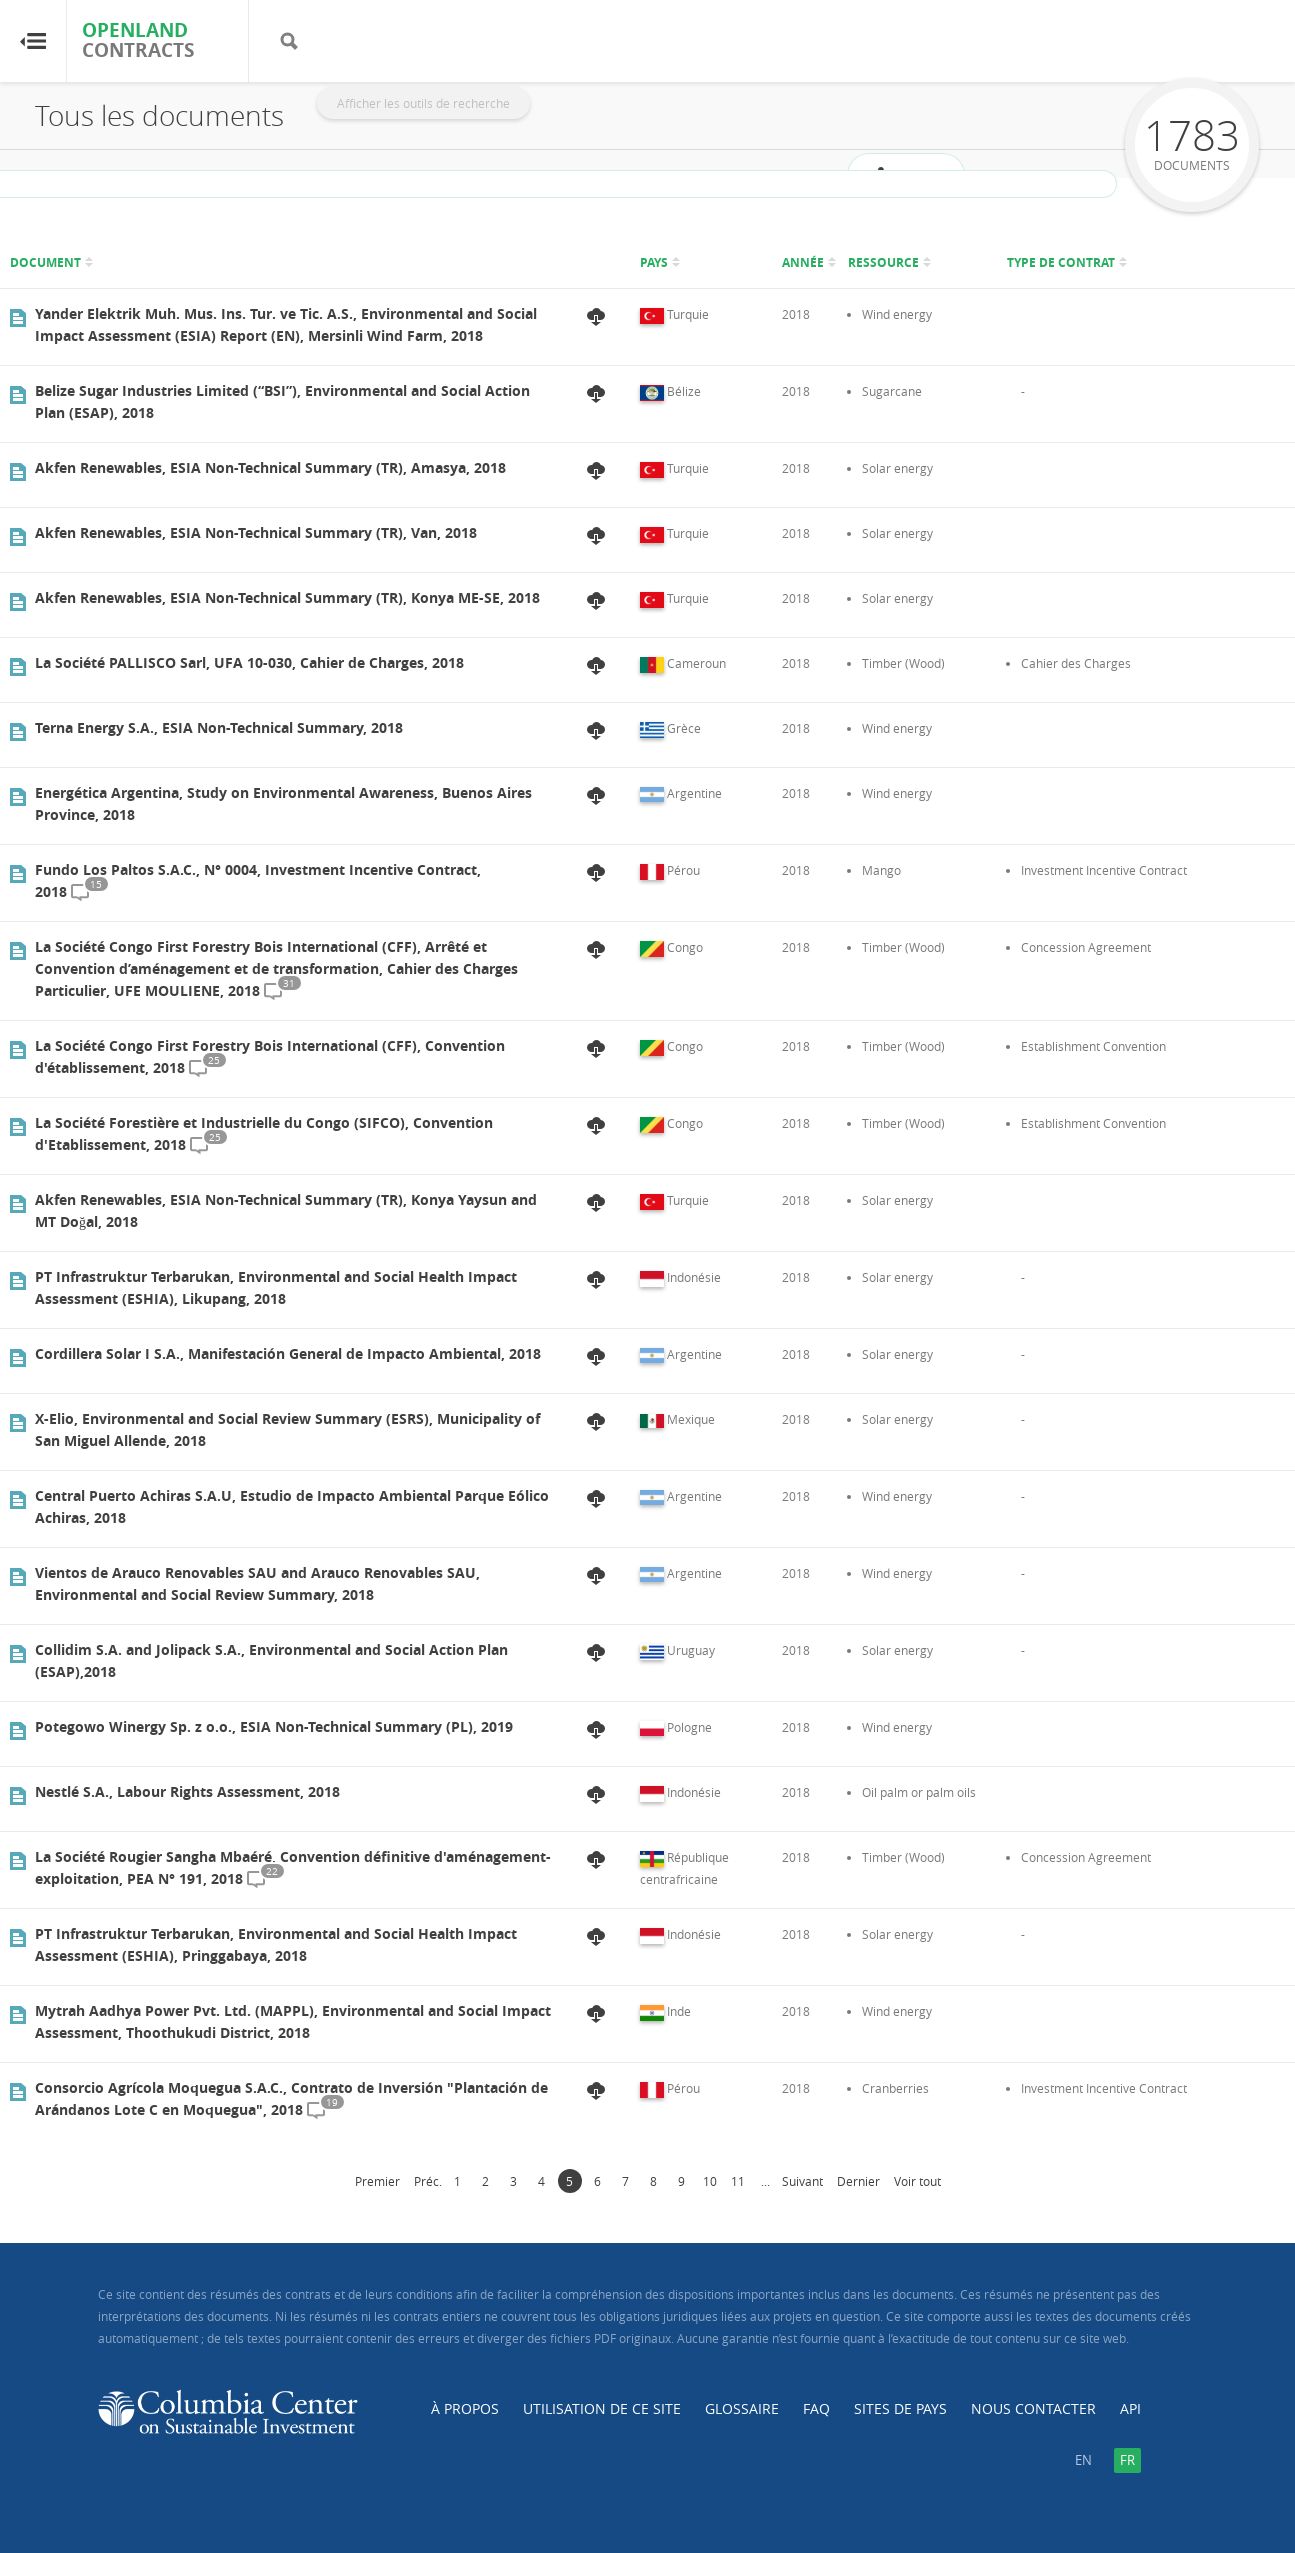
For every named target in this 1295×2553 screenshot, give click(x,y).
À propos (465, 2408)
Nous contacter (1033, 2408)
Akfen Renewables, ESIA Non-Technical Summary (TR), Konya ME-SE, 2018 (287, 597)
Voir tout (917, 2181)
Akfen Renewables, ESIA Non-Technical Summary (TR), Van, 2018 (256, 532)
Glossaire (742, 2408)
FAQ (816, 2408)
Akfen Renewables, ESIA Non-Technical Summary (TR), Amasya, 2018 (270, 467)
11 (738, 2181)
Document (45, 262)
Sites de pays (900, 2408)
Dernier (858, 2181)
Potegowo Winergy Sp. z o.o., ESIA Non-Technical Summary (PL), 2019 (274, 1726)
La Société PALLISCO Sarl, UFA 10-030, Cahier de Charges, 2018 (249, 662)
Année (803, 262)
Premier (377, 2181)
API (1130, 2408)
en (1083, 2460)
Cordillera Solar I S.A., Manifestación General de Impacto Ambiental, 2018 (288, 1353)
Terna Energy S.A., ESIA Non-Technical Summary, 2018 (219, 727)
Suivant (802, 2181)
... (765, 2181)
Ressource (883, 262)
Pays (654, 262)
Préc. (428, 2181)
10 (710, 2181)
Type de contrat (1061, 262)
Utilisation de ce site (602, 2408)
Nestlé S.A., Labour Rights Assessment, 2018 (187, 1791)
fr (1127, 2460)
